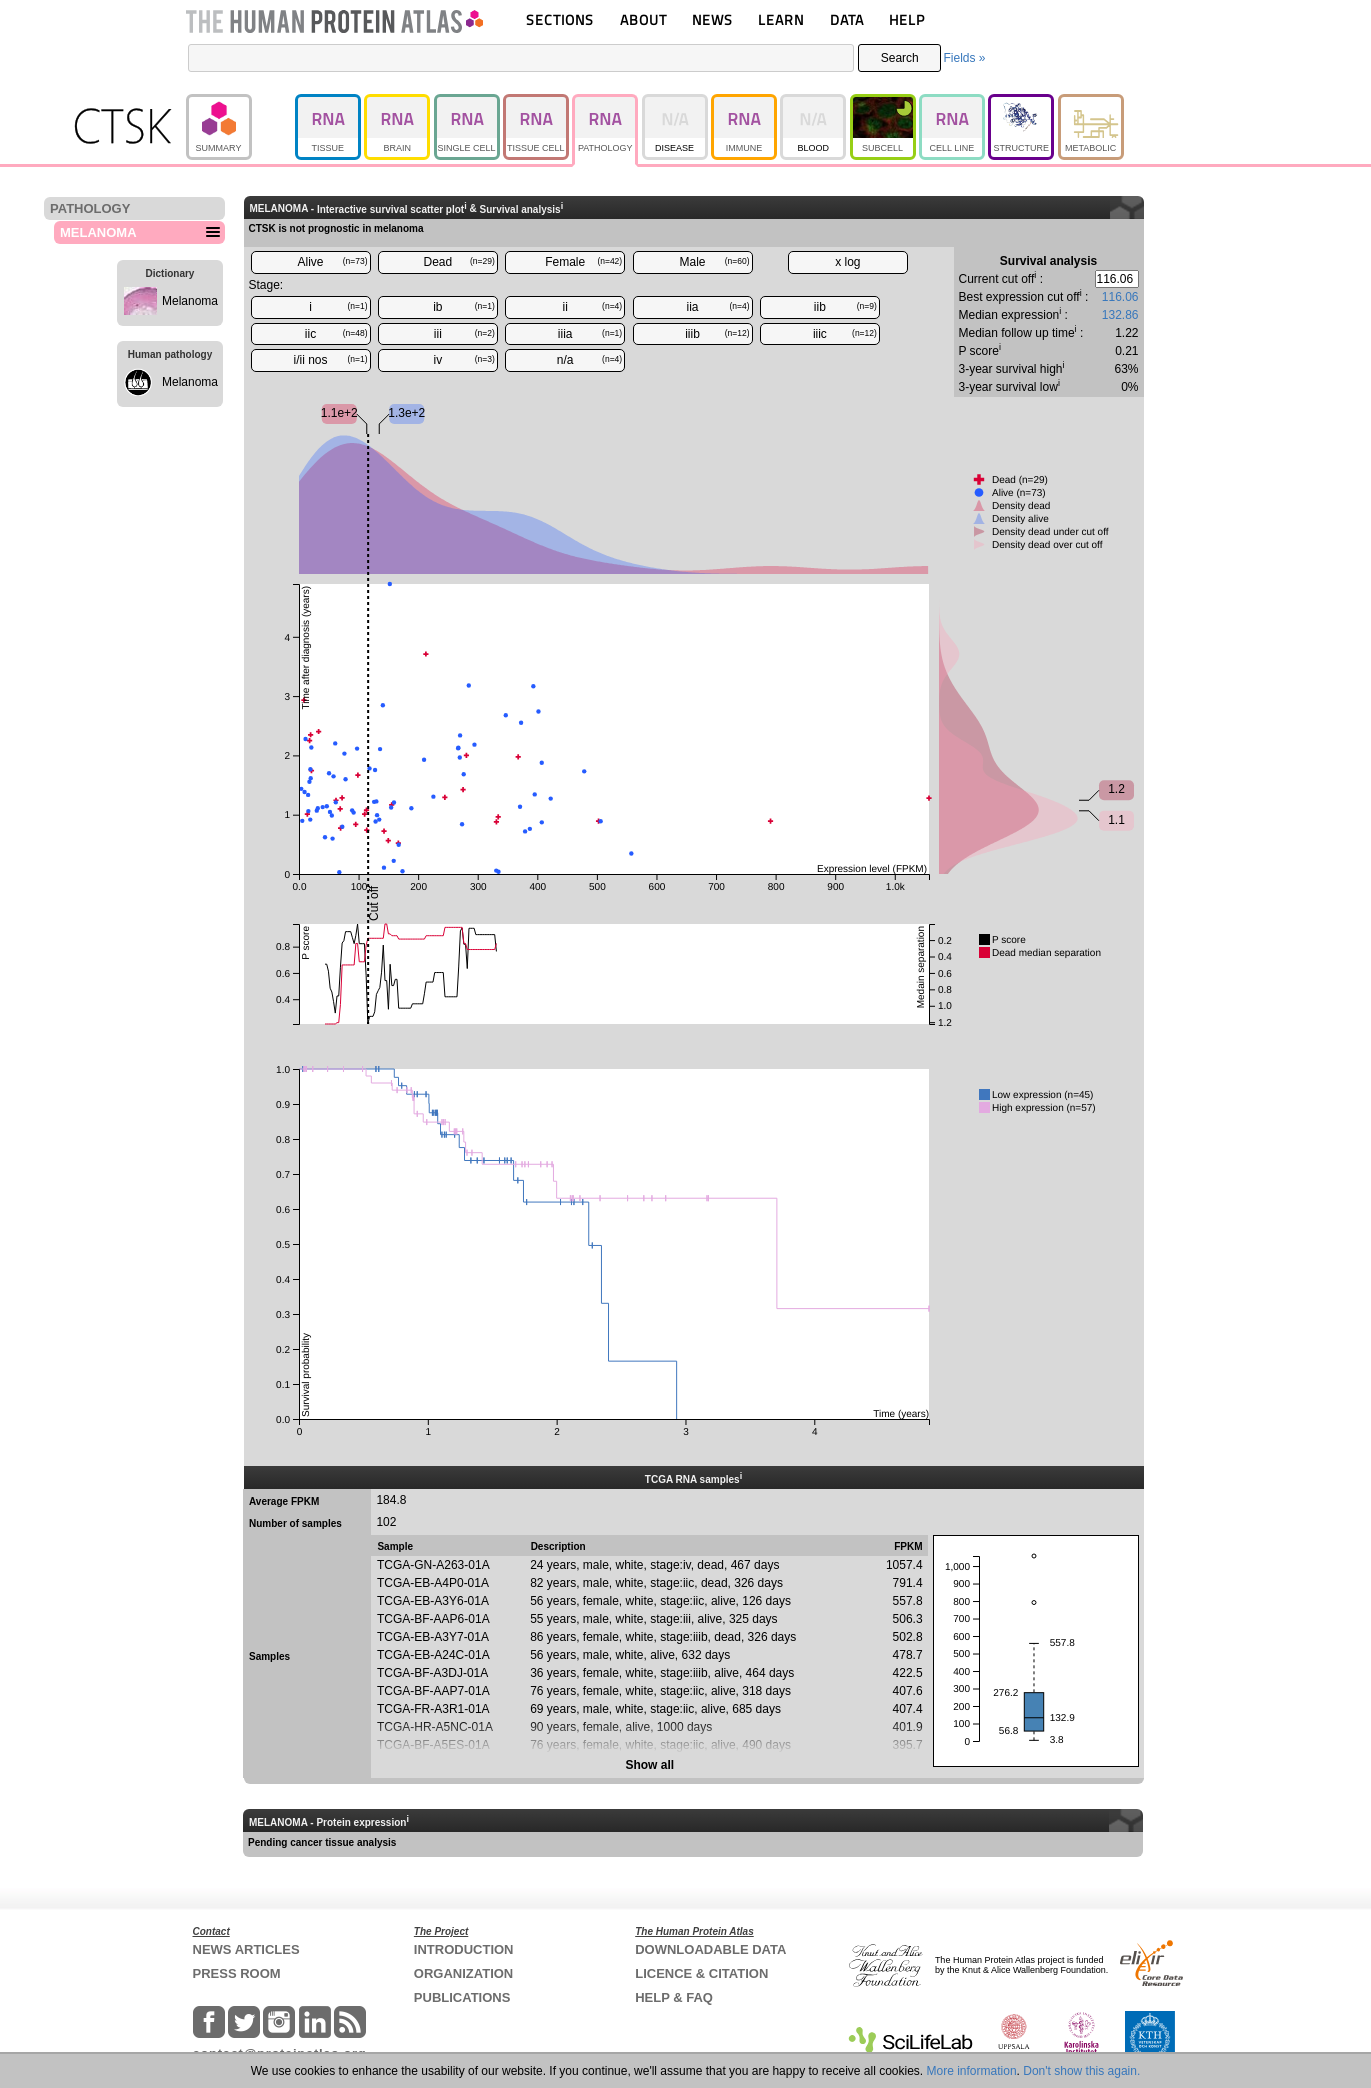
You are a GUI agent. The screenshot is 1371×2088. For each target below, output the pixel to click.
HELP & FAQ (674, 1997)
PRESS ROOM (237, 1973)
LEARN (781, 19)
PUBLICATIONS (462, 1997)
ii (593, 307)
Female (583, 262)
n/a (589, 360)
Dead (459, 262)
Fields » (964, 58)
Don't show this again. (1081, 2071)
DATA (847, 19)
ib (464, 307)
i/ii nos (330, 360)
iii (464, 334)
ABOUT (643, 19)
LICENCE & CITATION (701, 1973)
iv (464, 360)
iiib (717, 334)
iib (845, 307)
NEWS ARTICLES (246, 1949)
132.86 (1120, 315)
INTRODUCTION (464, 1949)
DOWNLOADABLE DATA (710, 1949)
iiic (845, 334)
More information (972, 2071)
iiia (590, 334)
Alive (332, 262)
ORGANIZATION (463, 1973)
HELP (907, 19)
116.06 (1120, 297)
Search (900, 58)
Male (715, 262)
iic (336, 334)
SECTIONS (560, 19)
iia (718, 307)
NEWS (712, 19)
